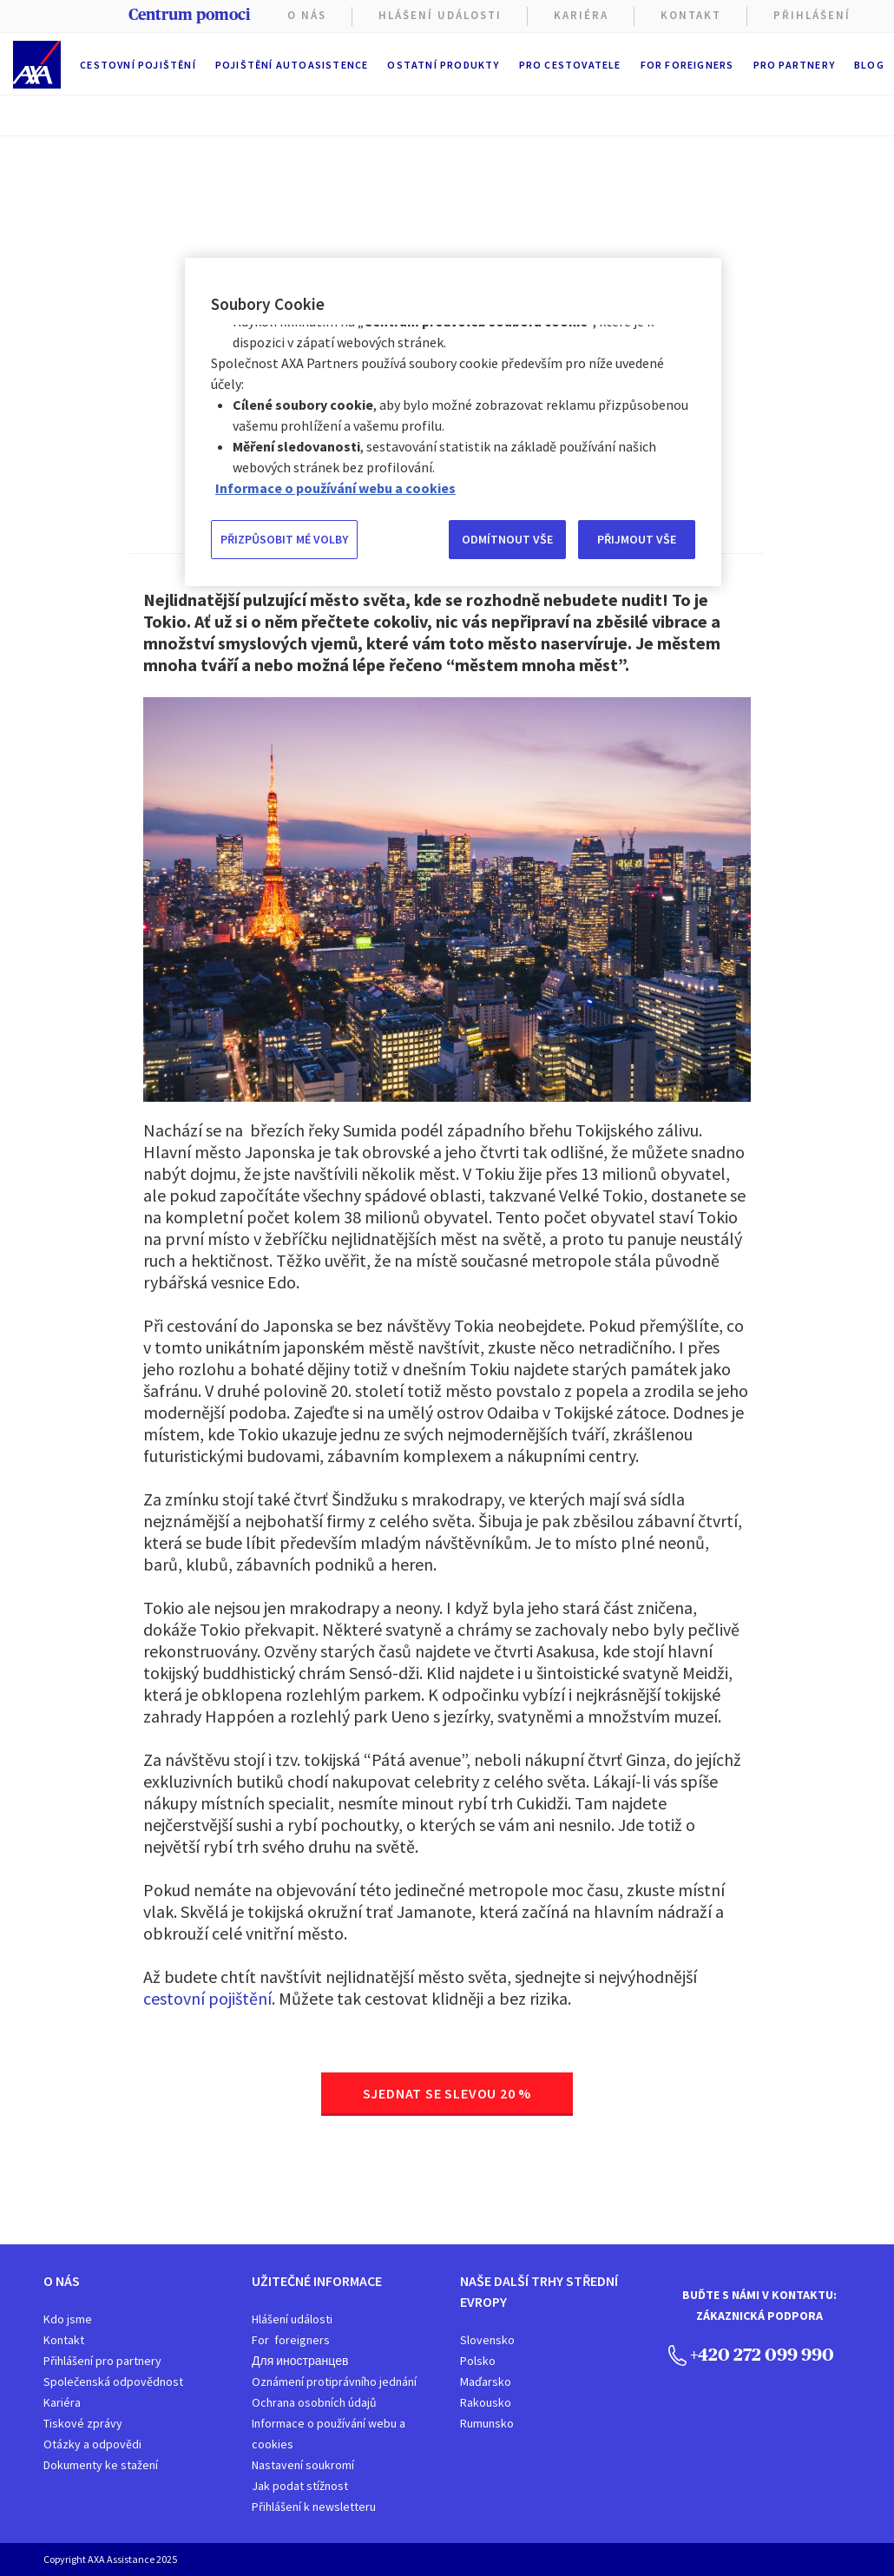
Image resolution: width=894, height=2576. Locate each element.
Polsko (478, 2360)
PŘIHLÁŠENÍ (812, 15)
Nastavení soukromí (303, 2465)
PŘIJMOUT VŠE (636, 539)
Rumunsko (487, 2423)
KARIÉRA (581, 15)
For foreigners (687, 64)
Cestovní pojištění (138, 64)
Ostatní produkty (443, 64)
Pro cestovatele (570, 64)
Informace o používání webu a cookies (328, 2433)
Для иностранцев (300, 2360)
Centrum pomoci (189, 15)
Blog (869, 64)
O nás (306, 15)
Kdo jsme (67, 2319)
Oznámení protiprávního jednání (334, 2381)
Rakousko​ (485, 2402)
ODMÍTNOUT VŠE (507, 539)
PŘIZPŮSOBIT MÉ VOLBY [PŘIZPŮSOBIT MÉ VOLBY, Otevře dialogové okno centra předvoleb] (284, 539)
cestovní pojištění (207, 1998)
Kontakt (691, 15)
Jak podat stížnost (300, 2486)
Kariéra (62, 2402)
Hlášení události (292, 2319)
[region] (453, 422)
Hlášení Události (440, 15)
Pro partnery (794, 64)
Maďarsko (485, 2381)
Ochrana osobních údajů (314, 2402)
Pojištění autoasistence (292, 64)
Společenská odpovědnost (113, 2381)
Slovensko (487, 2340)
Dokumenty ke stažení (100, 2465)
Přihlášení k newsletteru (314, 2506)
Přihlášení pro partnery (102, 2360)
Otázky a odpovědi (92, 2444)
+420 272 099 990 (751, 2354)
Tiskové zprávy (82, 2423)
